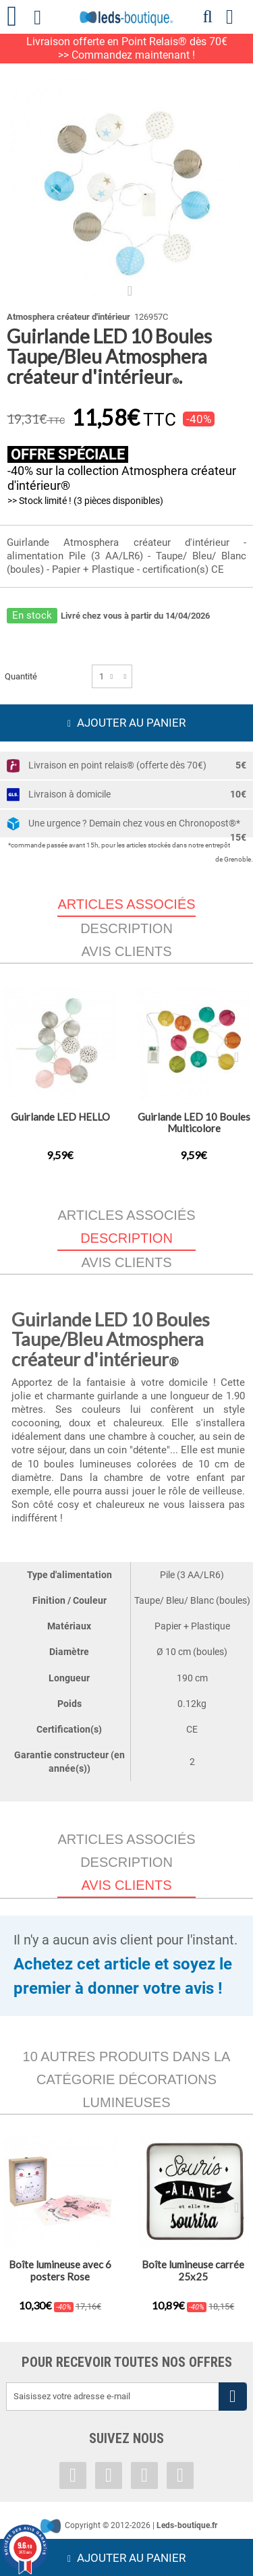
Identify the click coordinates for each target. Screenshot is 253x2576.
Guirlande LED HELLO (60, 1117)
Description (126, 928)
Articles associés (126, 1215)
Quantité (21, 676)
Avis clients (126, 951)
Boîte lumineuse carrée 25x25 (193, 2270)
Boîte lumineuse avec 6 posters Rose (60, 2270)
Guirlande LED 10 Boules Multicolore (194, 1122)
